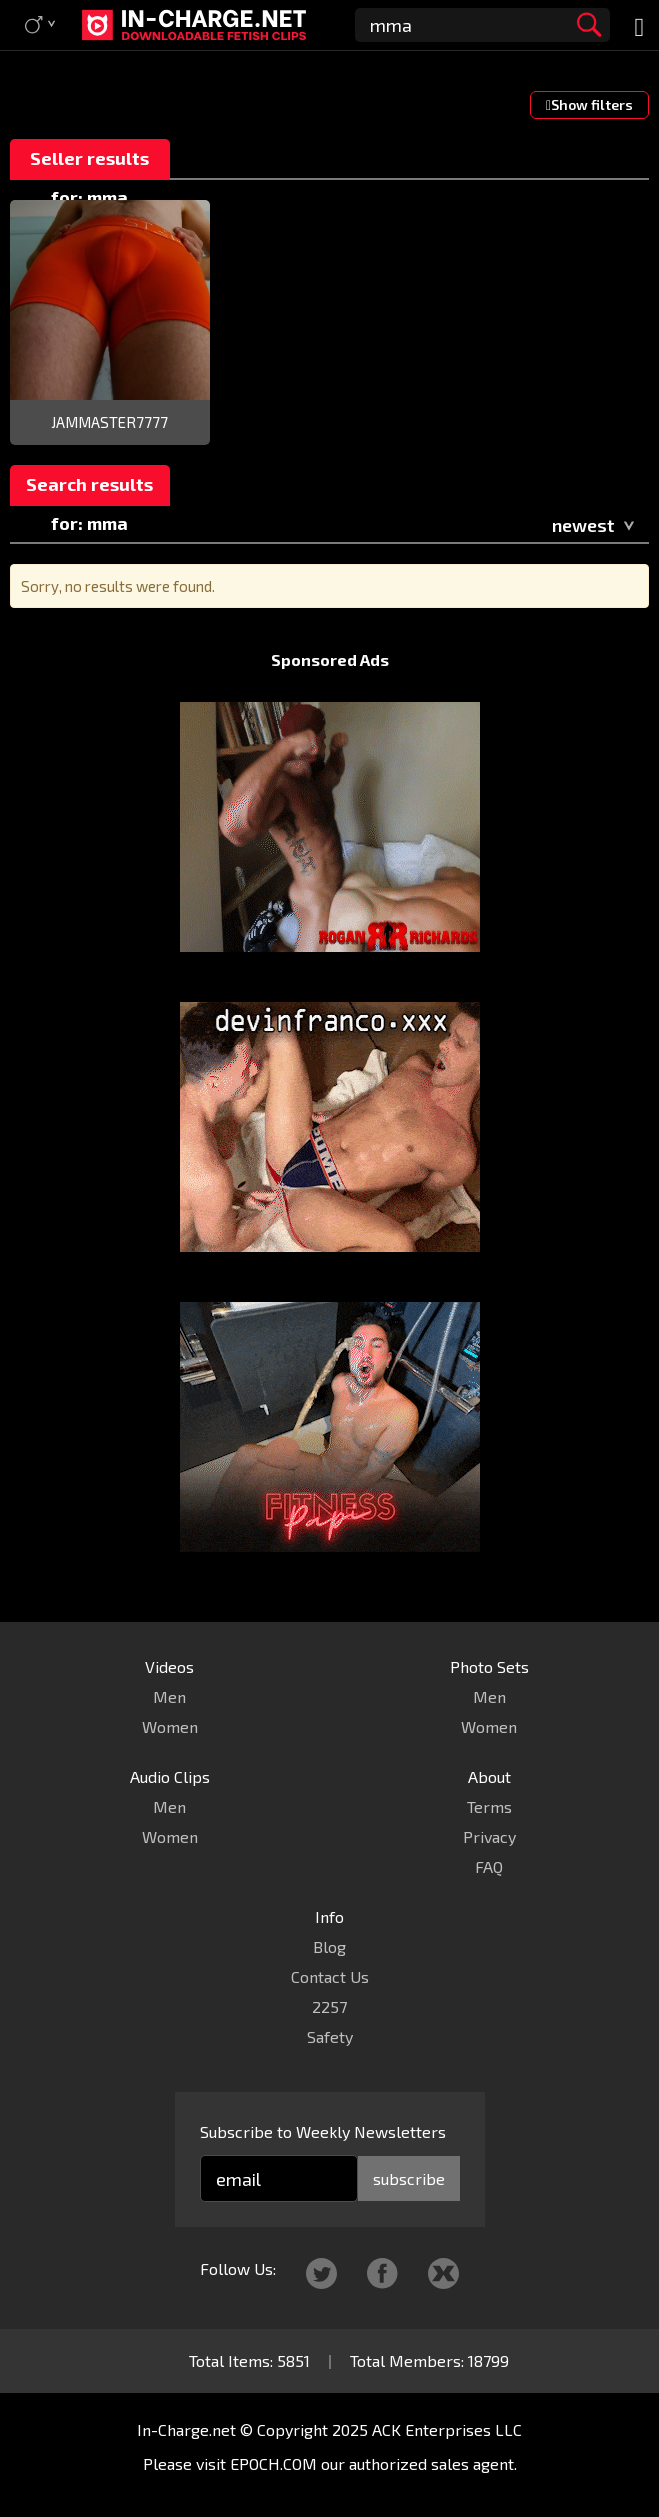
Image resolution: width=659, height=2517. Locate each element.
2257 (329, 2006)
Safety (330, 2036)
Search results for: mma (89, 489)
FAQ (489, 1866)
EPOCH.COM (273, 2463)
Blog (329, 1946)
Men (169, 1696)
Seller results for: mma (89, 163)
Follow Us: (238, 2268)
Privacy (489, 1836)
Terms (489, 1806)
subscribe (409, 2178)
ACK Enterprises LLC (447, 2429)
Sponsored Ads (330, 659)
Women (170, 1726)
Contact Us (330, 1976)
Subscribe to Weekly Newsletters (323, 2131)
